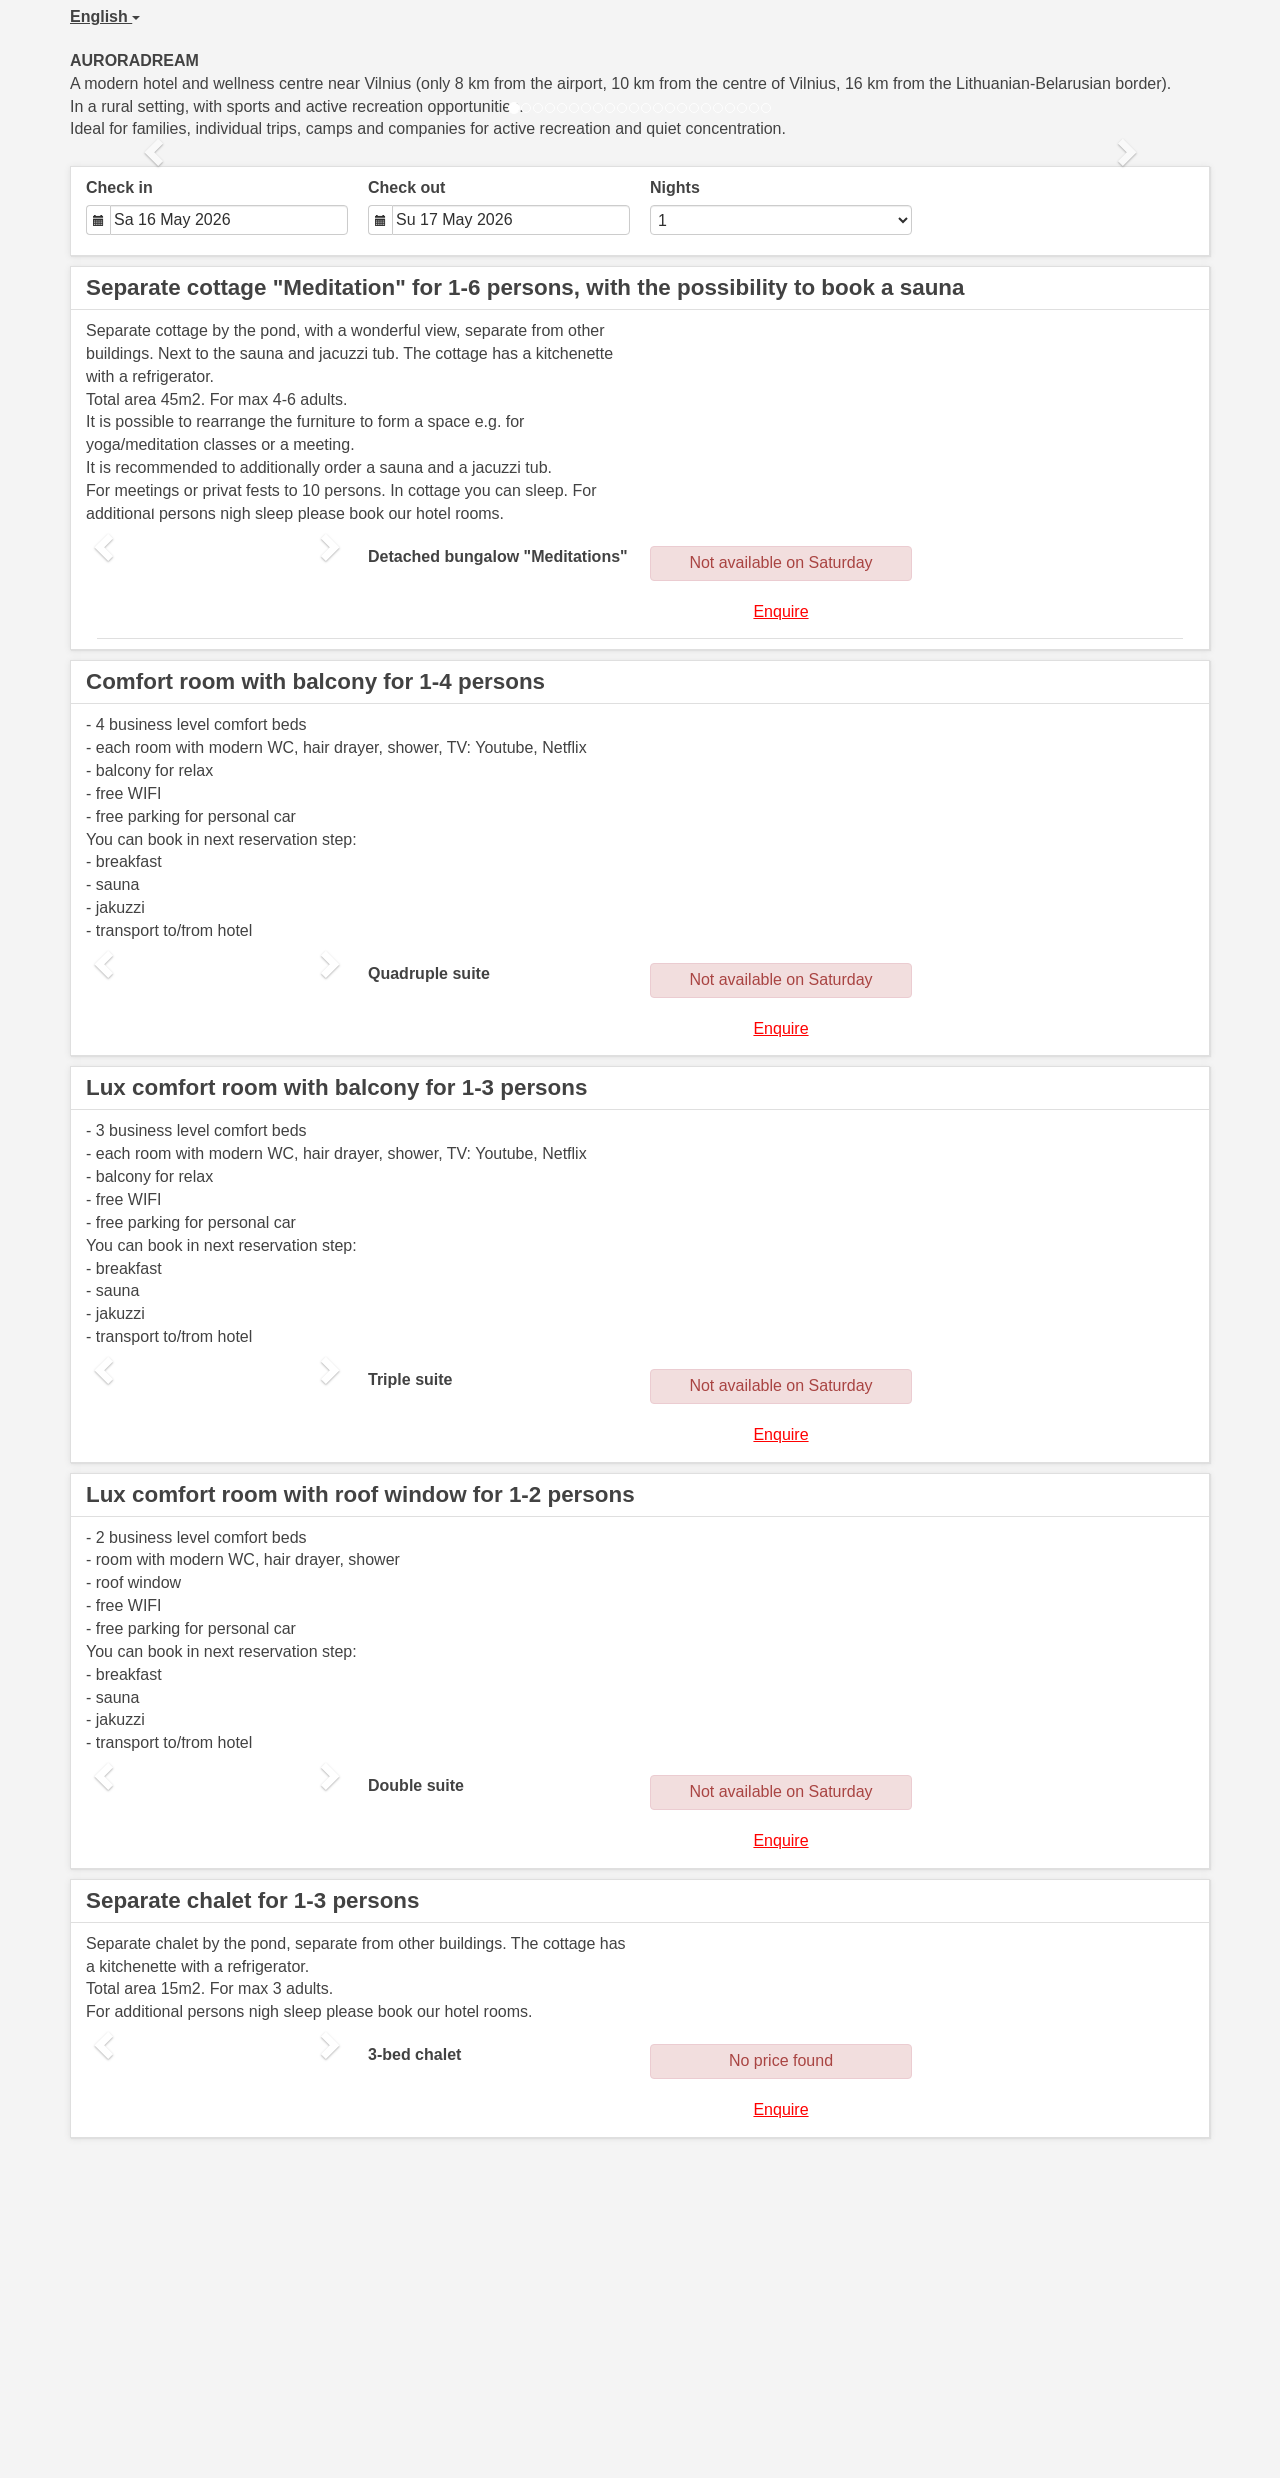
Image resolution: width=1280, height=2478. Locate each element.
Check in (119, 187)
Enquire (780, 611)
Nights (675, 187)
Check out (406, 187)
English (105, 16)
